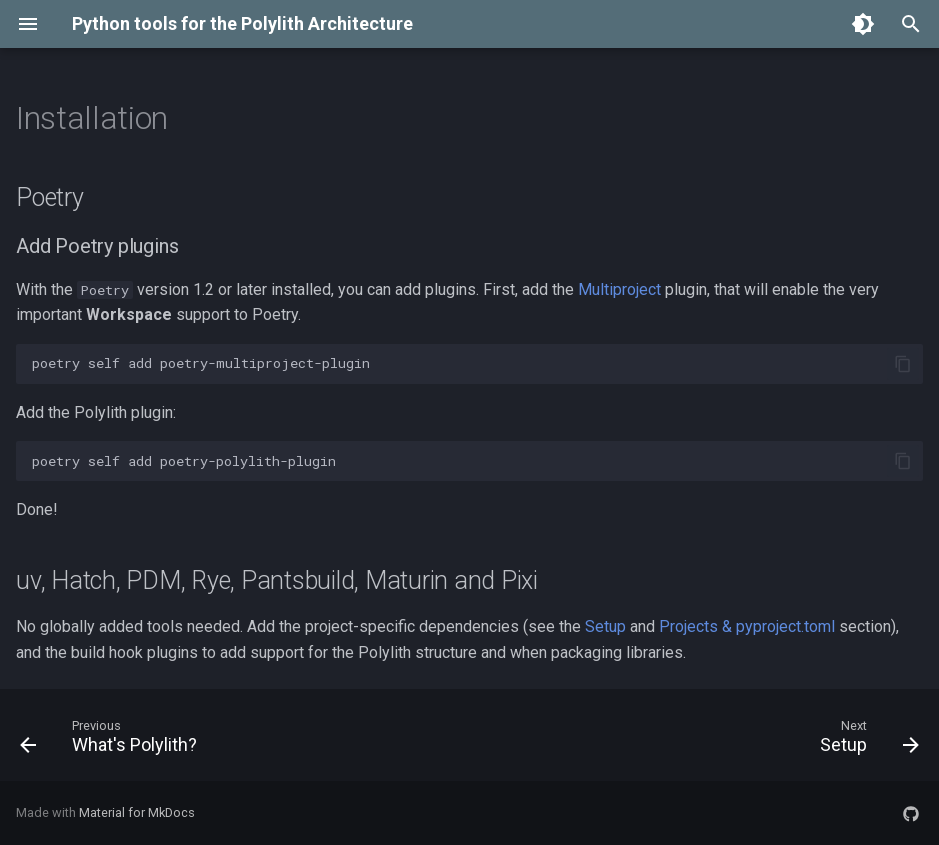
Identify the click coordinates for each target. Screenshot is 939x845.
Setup (605, 626)
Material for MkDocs (137, 812)
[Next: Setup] (864, 741)
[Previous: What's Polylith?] (113, 741)
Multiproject (619, 289)
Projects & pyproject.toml (747, 626)
